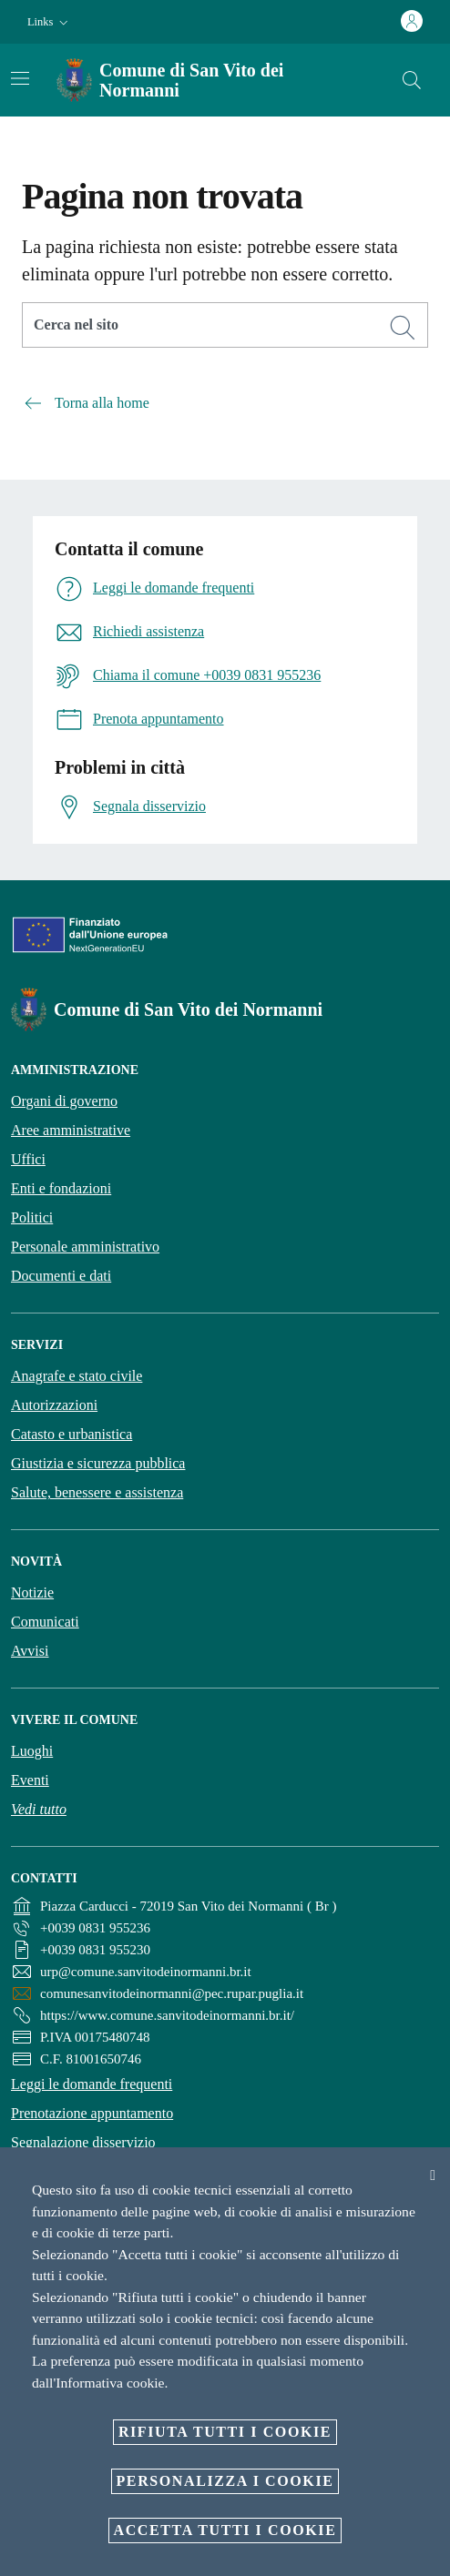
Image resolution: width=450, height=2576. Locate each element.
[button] (49, 22)
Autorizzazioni (54, 1405)
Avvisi (29, 1650)
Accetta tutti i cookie (225, 2530)
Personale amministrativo (85, 1246)
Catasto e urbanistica (71, 1434)
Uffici (28, 1159)
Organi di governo (64, 1101)
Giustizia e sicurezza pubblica (98, 1463)
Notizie (32, 1592)
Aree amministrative (70, 1130)
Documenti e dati (61, 1275)
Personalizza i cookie (225, 2481)
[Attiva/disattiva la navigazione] (20, 78)
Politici (32, 1217)
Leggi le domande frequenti (91, 2084)
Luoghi (32, 1751)
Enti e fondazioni (61, 1188)
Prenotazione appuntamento (92, 2113)
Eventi (30, 1780)
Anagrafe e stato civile (76, 1376)
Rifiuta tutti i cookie (225, 2431)
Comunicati (45, 1621)
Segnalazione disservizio (83, 2142)
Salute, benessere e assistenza (97, 1492)
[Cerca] (412, 80)
